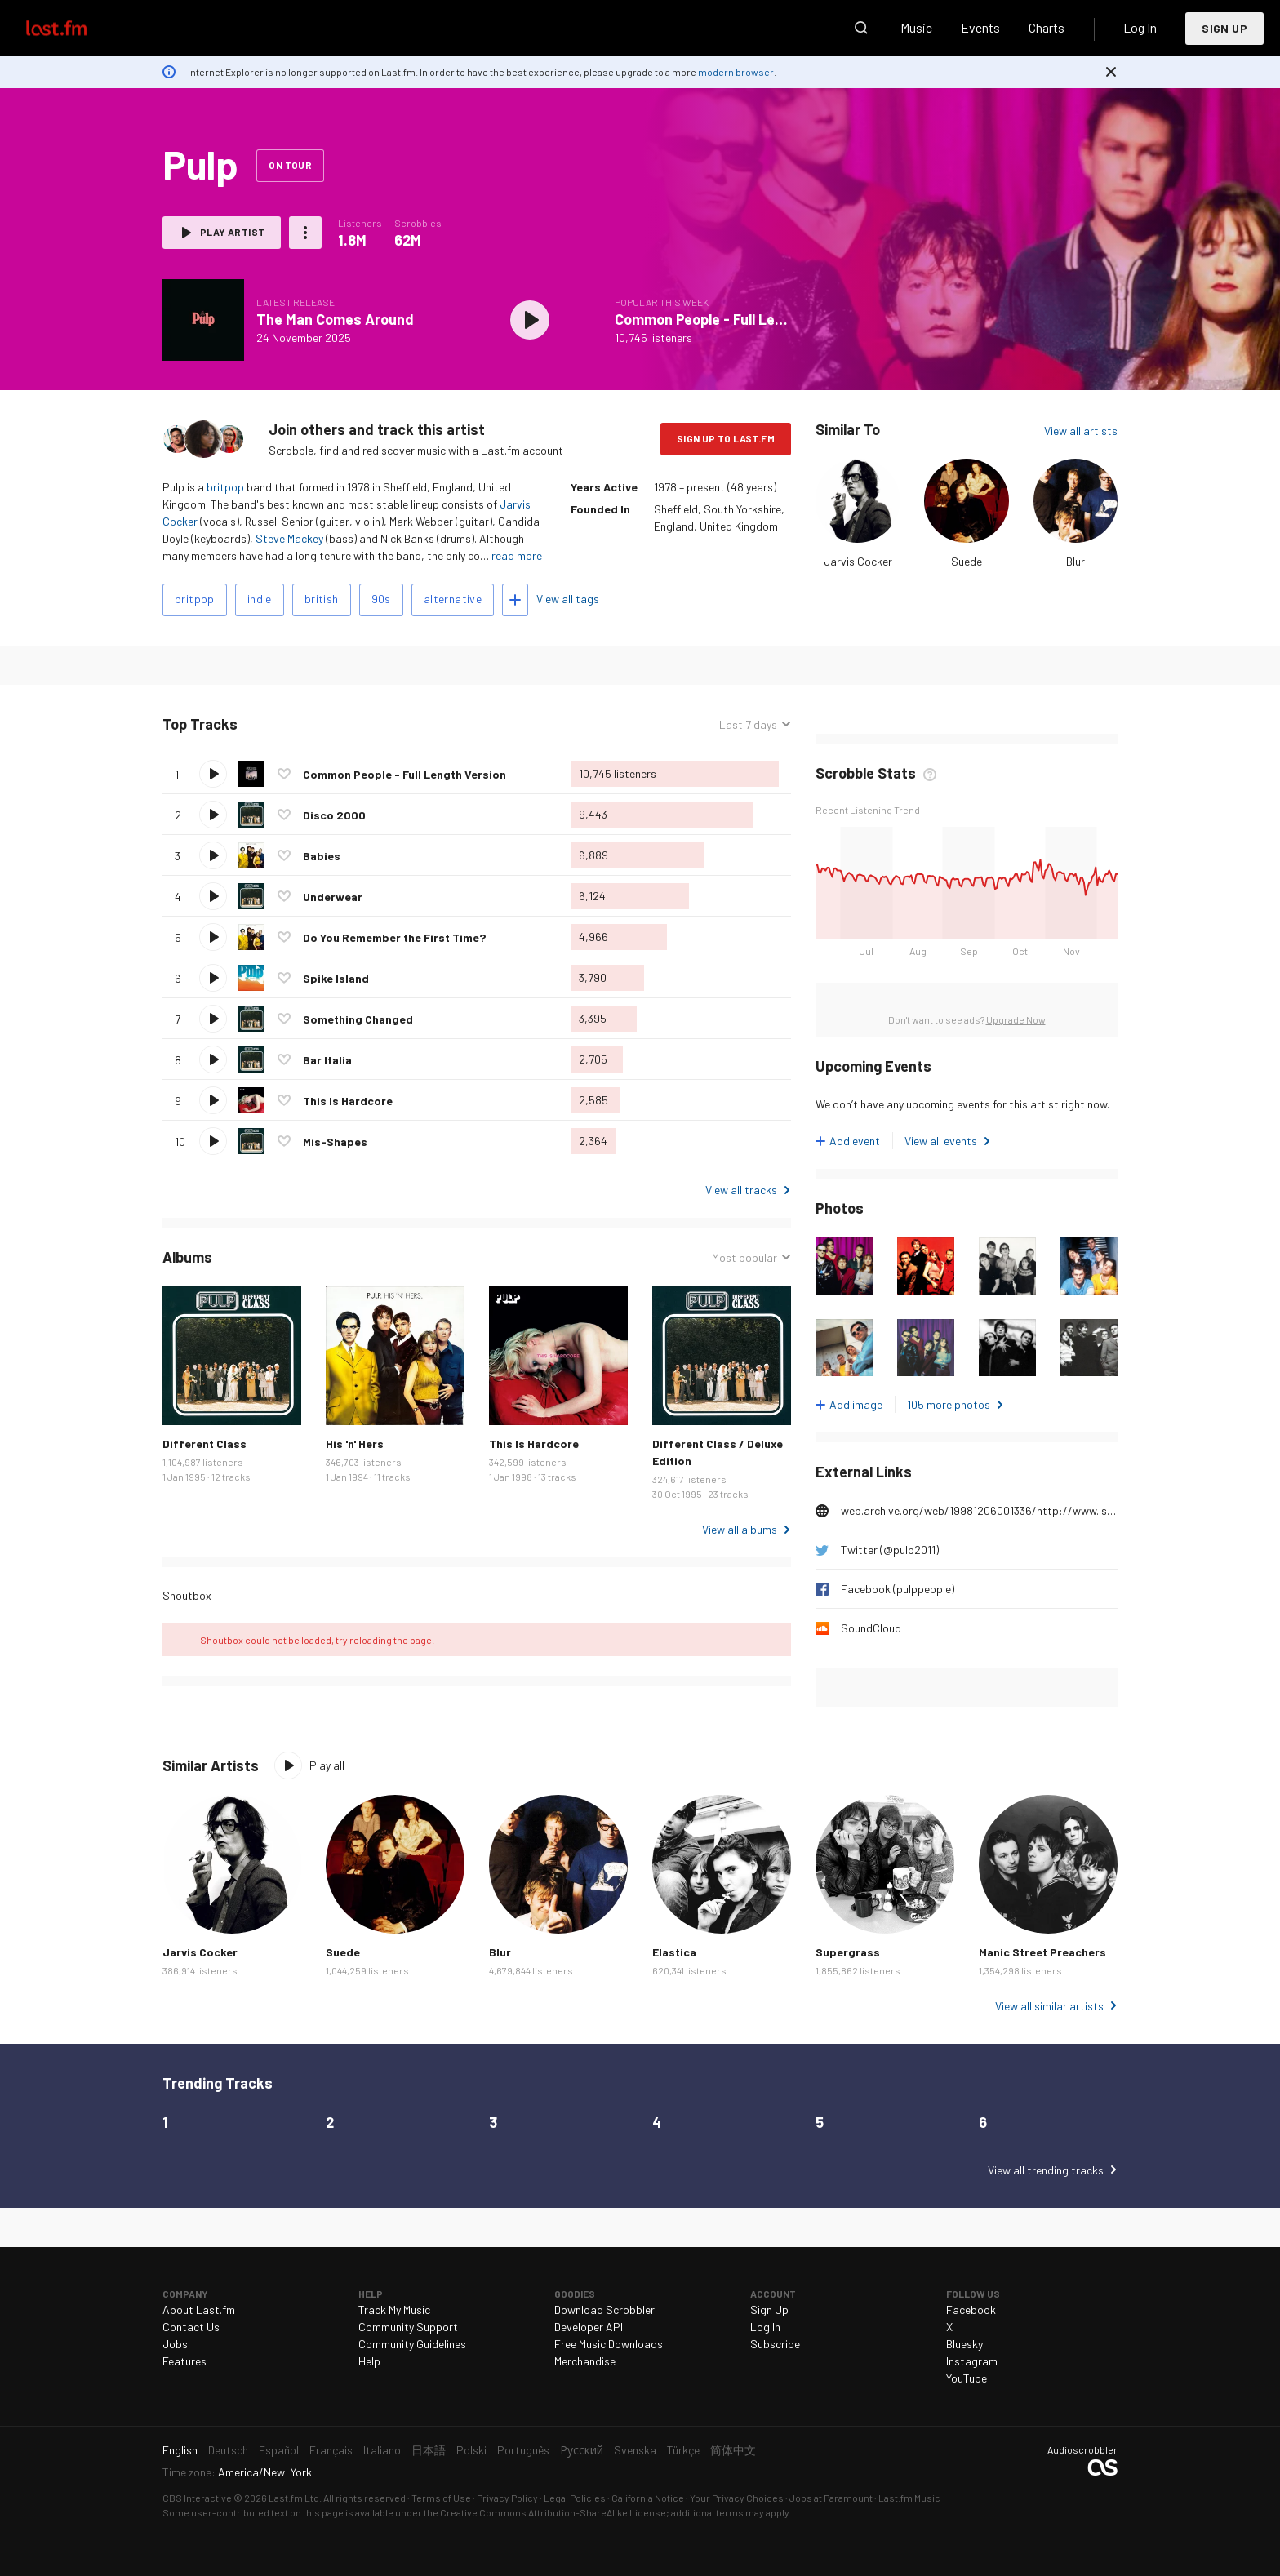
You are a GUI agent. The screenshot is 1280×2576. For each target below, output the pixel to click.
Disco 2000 (334, 815)
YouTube (966, 2378)
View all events (940, 1141)
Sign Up (1224, 28)
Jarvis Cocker (858, 561)
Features (184, 2361)
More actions (305, 232)
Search (861, 27)
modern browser (736, 72)
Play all (326, 1765)
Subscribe (775, 2344)
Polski (471, 2450)
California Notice (647, 2497)
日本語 (428, 2450)
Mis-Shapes (335, 1141)
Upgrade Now (1016, 1019)
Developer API (588, 2327)
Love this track (284, 774)
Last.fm (75, 27)
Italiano (382, 2450)
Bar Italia (327, 1060)
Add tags (515, 600)
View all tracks (741, 1190)
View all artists (1081, 430)
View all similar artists (1049, 2006)
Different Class (204, 1443)
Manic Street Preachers (1042, 1952)
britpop (225, 487)
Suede (966, 561)
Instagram (972, 2361)
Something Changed (358, 1019)
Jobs (175, 2344)
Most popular (744, 1257)
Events (980, 27)
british (321, 599)
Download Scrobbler (604, 2309)
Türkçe (683, 2450)
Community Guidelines (412, 2344)
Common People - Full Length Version (737, 319)
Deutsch (228, 2450)
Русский (581, 2450)
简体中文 (733, 2450)
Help (369, 2361)
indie (259, 599)
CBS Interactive (197, 2497)
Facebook (971, 2309)
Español (279, 2450)
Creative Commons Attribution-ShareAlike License (553, 2512)
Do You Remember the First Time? (394, 937)
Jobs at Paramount (831, 2497)
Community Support (408, 2327)
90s (381, 599)
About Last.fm (198, 2309)
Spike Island (336, 978)
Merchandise (585, 2361)
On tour (290, 165)
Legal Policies (575, 2497)
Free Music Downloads (608, 2344)
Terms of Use (441, 2497)
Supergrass (848, 1952)
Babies (321, 856)
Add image (855, 1404)
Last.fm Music (909, 2497)
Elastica (674, 1952)
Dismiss (1111, 71)
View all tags (567, 599)
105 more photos (948, 1404)
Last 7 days (748, 724)
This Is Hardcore (348, 1101)
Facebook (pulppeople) (897, 1589)
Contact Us (191, 2327)
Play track (213, 774)
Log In (1140, 27)
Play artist (232, 232)
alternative (453, 599)
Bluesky (964, 2344)
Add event (854, 1141)
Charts (1046, 27)
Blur (1075, 561)
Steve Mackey (289, 538)
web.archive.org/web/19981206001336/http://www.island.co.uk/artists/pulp (979, 1510)
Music (916, 27)
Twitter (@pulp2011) (890, 1550)
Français (331, 2450)
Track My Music (394, 2309)
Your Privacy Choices (737, 2497)
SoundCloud (871, 1628)
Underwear (332, 897)
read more (516, 555)
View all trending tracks (1046, 2170)
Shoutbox (186, 1595)
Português (523, 2450)
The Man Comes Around (335, 319)
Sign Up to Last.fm (726, 438)
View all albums (739, 1529)
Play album (529, 320)
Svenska (635, 2450)
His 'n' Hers (355, 1443)
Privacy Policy (507, 2497)
